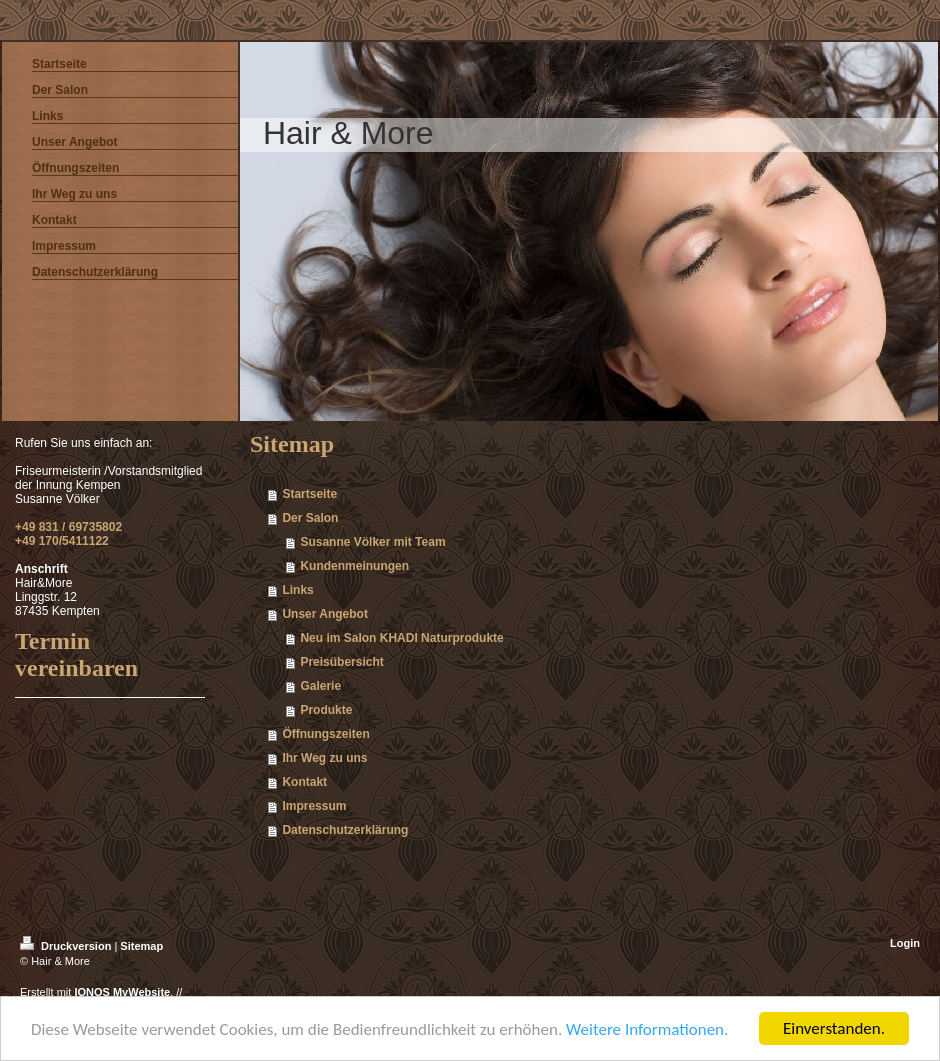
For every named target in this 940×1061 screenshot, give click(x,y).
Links (297, 590)
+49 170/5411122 (62, 541)
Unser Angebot (325, 614)
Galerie (320, 686)
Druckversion (67, 946)
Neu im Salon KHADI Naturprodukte (401, 638)
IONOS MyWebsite (122, 992)
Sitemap (141, 946)
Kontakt (304, 782)
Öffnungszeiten (325, 734)
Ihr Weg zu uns (324, 758)
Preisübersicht (341, 662)
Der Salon (310, 518)
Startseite (309, 494)
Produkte (326, 710)
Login (905, 943)
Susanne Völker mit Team (372, 542)
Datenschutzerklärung (345, 830)
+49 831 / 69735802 (68, 527)
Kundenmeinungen (354, 566)
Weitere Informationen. (647, 1029)
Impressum (314, 806)
